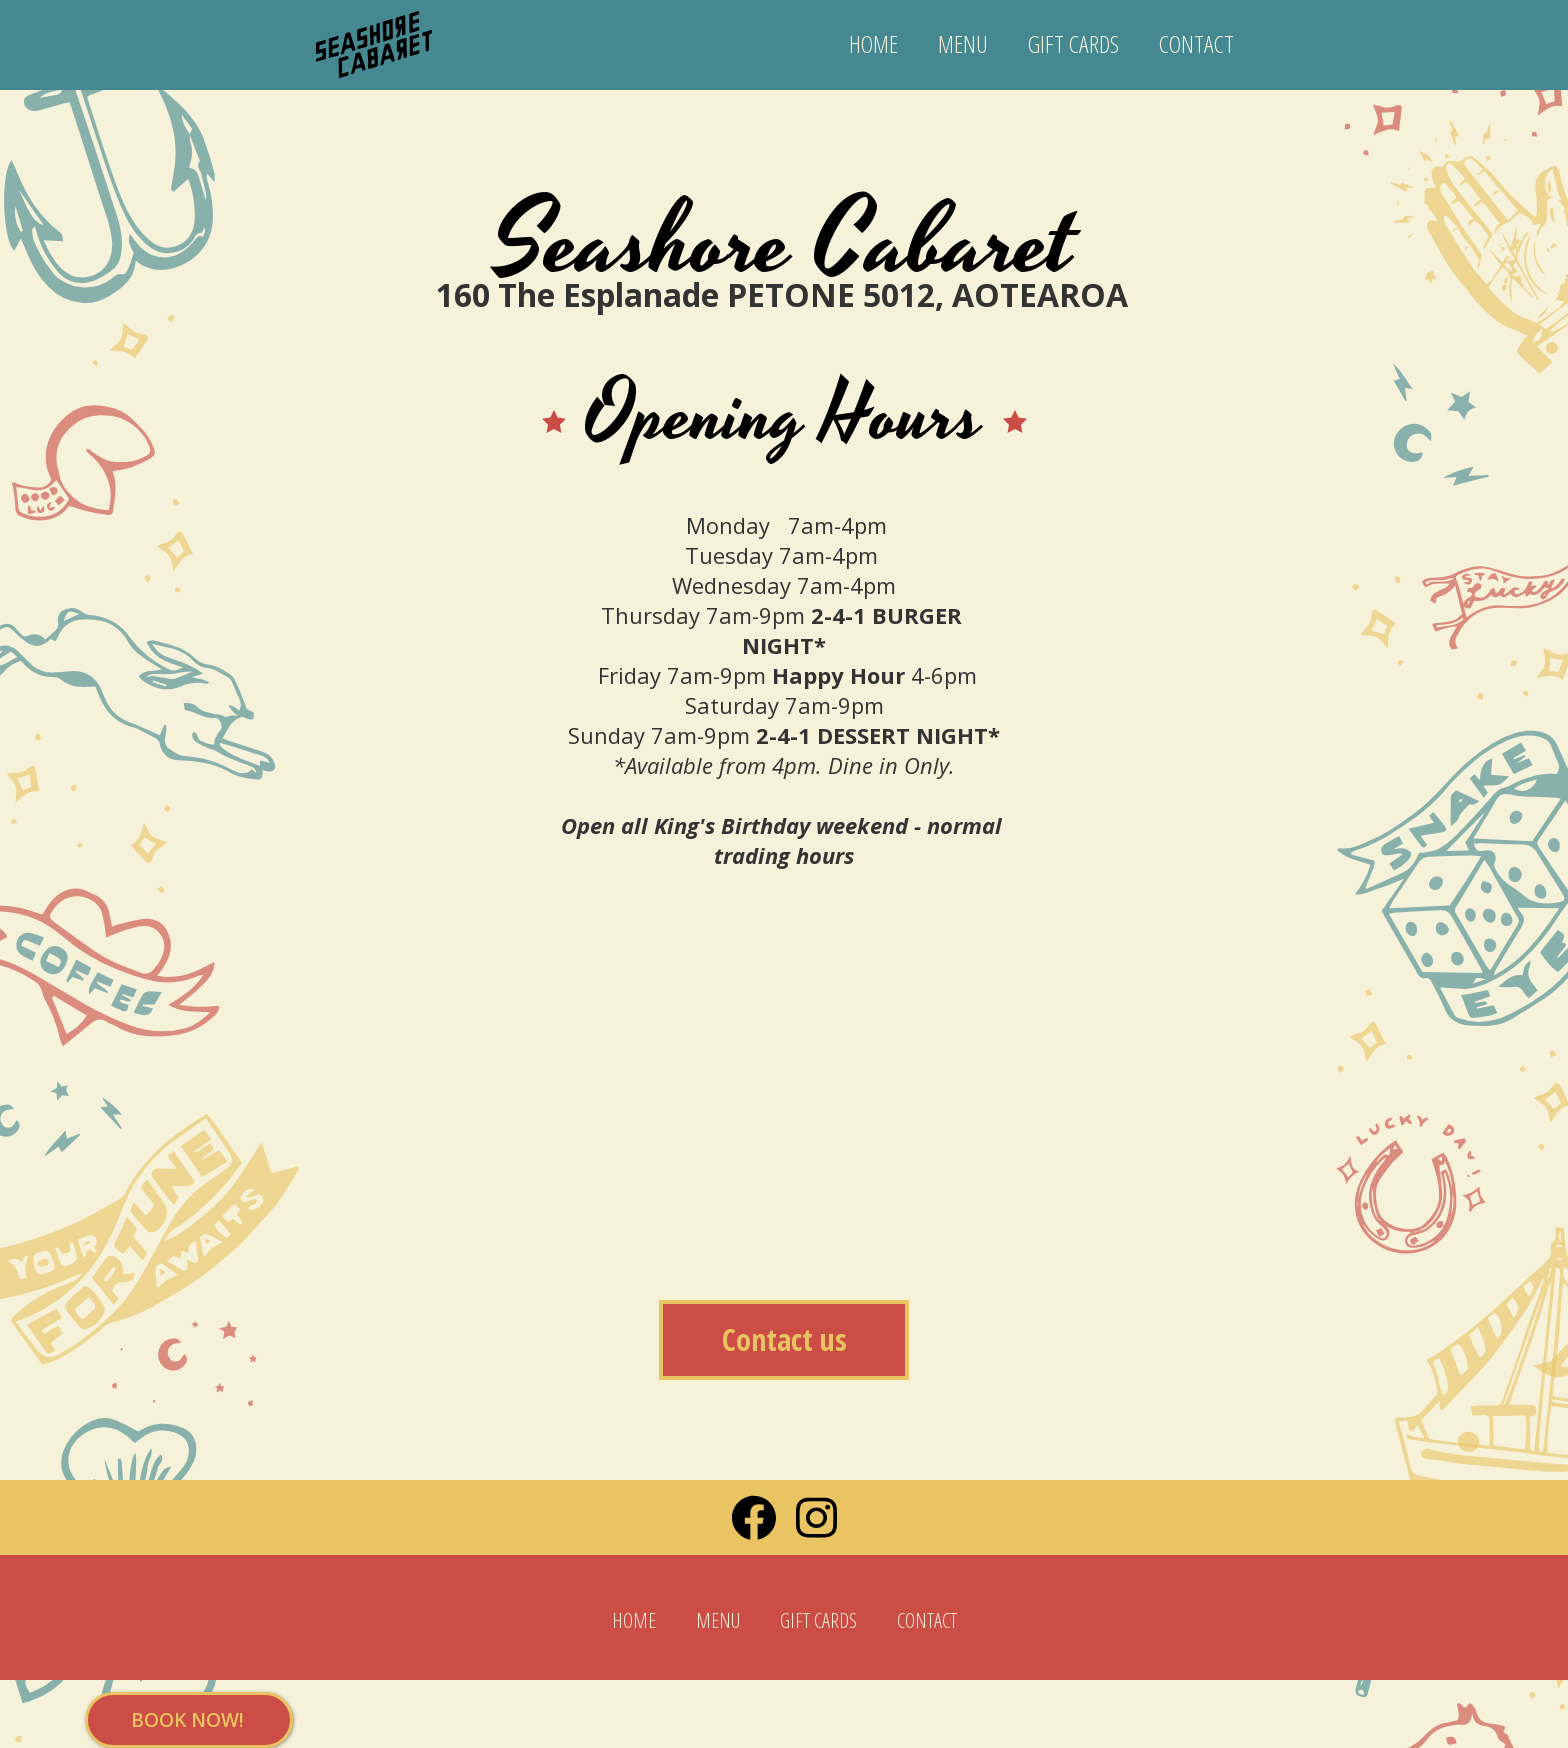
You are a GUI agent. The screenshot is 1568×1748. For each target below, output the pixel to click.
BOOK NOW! (187, 1720)
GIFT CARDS (1073, 43)
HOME (873, 43)
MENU (963, 43)
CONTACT (1196, 43)
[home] (374, 35)
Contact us (784, 1339)
